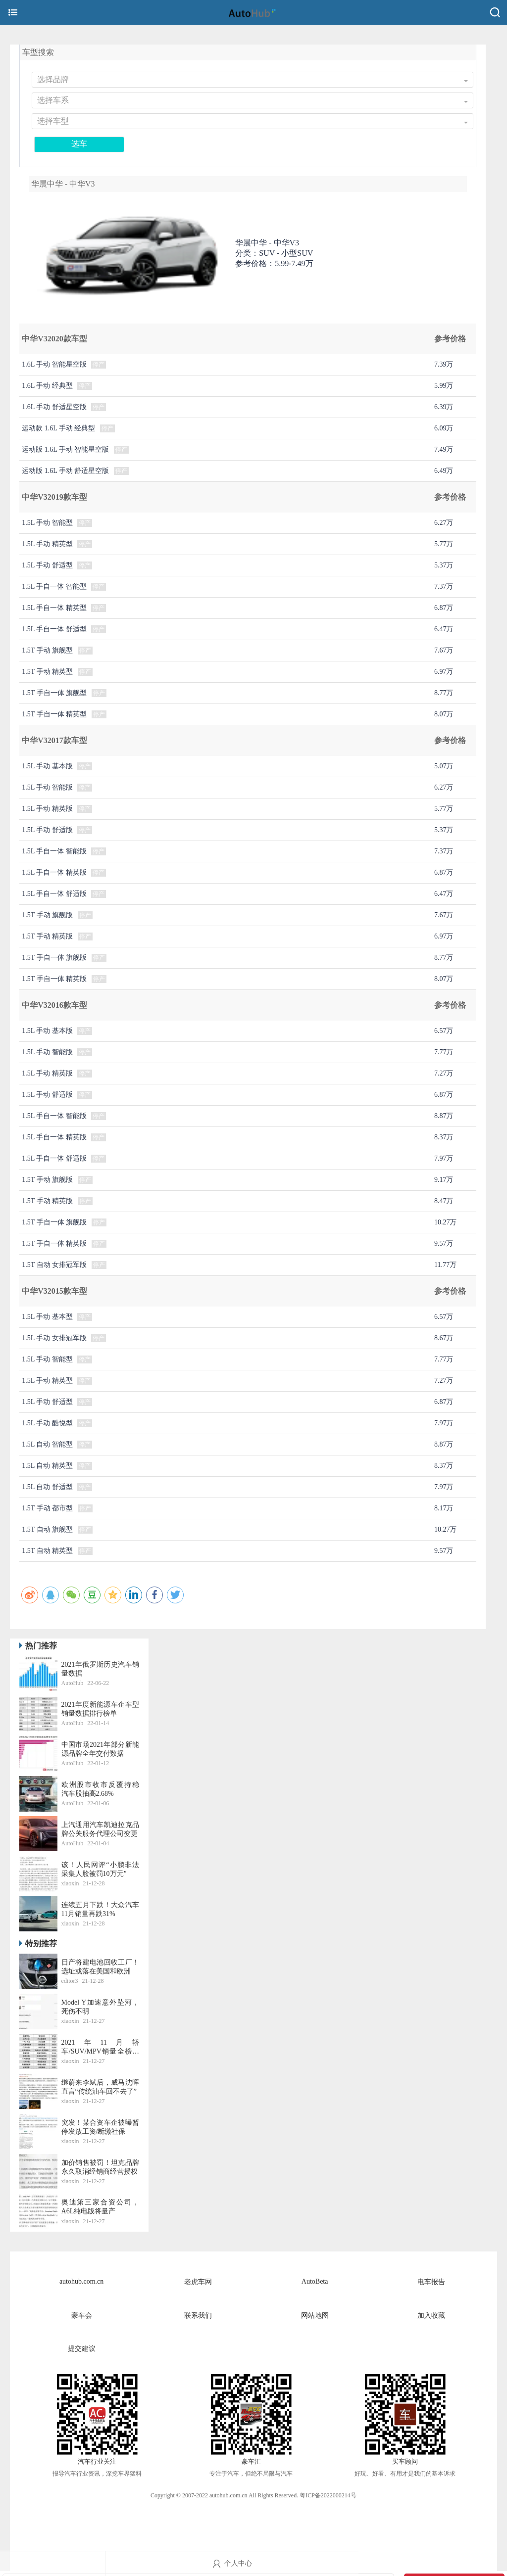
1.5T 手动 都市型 (47, 1508)
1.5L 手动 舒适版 (47, 830)
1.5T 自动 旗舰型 (47, 1529)
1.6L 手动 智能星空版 (54, 364)
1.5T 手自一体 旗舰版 (54, 957)
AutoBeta (315, 2281)
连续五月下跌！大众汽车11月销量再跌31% (100, 1909)
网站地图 (315, 2315)
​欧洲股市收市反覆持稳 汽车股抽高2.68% (100, 1789)
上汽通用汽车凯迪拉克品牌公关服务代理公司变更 (100, 1829)
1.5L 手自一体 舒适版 (54, 893)
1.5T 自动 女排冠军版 (54, 1264)
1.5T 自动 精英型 (47, 1550)
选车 (79, 144)
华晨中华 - (267, 242)
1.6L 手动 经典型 (47, 385)
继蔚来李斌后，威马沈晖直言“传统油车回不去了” (100, 2087)
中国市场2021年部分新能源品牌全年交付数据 (100, 1749)
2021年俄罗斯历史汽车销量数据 (100, 1669)
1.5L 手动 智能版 (47, 787)
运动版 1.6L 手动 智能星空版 (65, 449)
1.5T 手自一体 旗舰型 (54, 693)
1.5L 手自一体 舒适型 (54, 629)
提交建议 (82, 2348)
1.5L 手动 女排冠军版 (54, 1338)
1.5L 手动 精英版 (47, 808)
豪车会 (81, 2315)
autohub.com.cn (81, 2281)
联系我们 (198, 2315)
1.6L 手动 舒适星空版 (54, 407)
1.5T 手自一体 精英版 (54, 979)
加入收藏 (431, 2315)
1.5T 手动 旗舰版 (47, 915)
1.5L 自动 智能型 (47, 1444)
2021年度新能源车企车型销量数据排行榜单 (100, 1709)
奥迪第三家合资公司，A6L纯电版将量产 (100, 2207)
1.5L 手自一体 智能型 (54, 586)
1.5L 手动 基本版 (47, 766)
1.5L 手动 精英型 (47, 544)
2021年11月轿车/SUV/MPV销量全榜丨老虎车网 (100, 2047)
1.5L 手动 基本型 (47, 1316)
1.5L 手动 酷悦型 (47, 1423)
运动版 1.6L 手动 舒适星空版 (65, 470)
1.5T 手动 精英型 (47, 671)
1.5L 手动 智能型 (47, 522)
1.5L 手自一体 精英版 (54, 872)
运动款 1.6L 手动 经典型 (58, 428)
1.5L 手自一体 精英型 (54, 607)
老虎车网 (198, 2282)
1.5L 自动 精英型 (47, 1465)
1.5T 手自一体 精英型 (54, 714)
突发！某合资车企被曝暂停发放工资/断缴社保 (100, 2127)
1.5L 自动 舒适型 (47, 1487)
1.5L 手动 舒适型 (47, 565)
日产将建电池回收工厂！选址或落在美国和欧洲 (100, 1967)
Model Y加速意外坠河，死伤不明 (100, 2007)
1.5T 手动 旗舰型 (47, 650)
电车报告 (431, 2282)
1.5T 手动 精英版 (47, 936)
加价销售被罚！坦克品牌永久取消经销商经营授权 (100, 2167)
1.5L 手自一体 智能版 (54, 851)
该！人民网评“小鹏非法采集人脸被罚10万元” (100, 1869)
